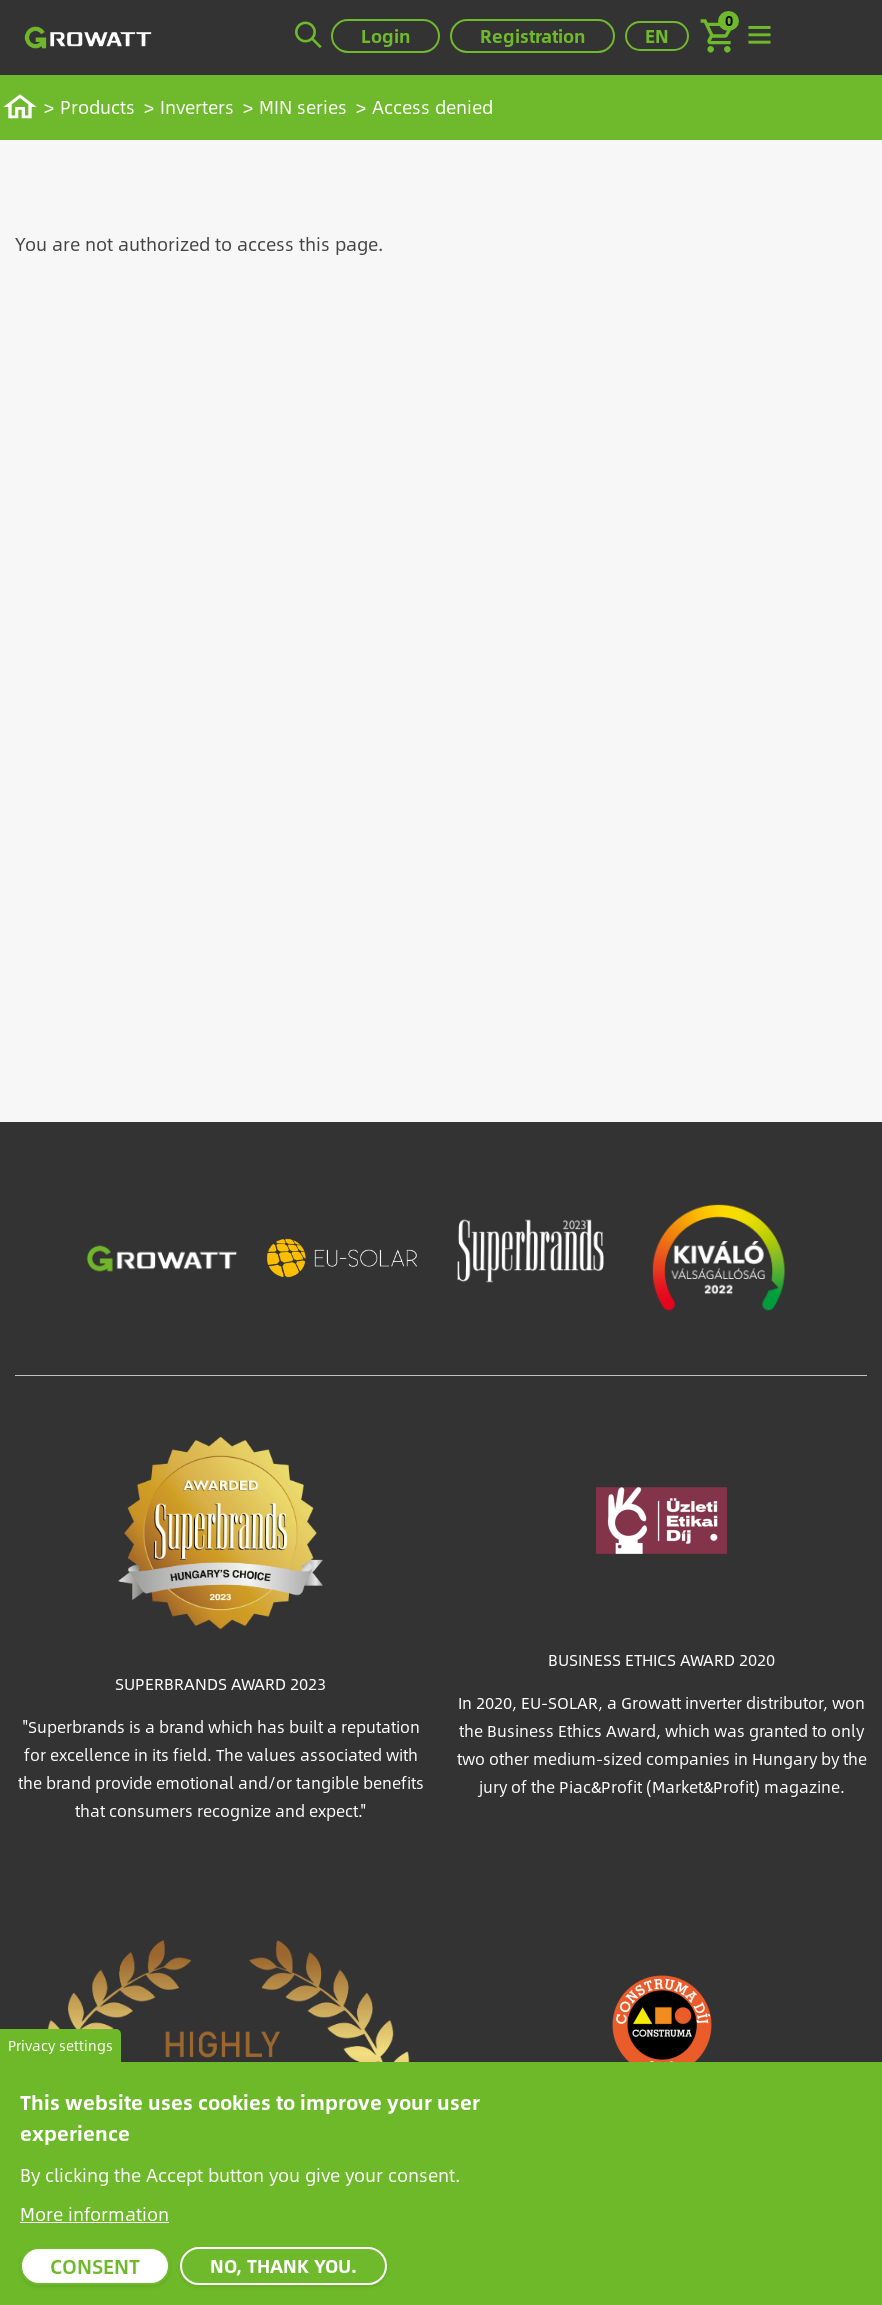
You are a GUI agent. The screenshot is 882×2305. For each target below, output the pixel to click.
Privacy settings (60, 2052)
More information (94, 2220)
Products (97, 106)
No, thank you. (283, 2272)
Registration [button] (532, 35)
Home (25, 106)
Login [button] (385, 35)
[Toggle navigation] (759, 36)
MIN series (303, 106)
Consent (95, 2273)
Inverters (197, 106)
